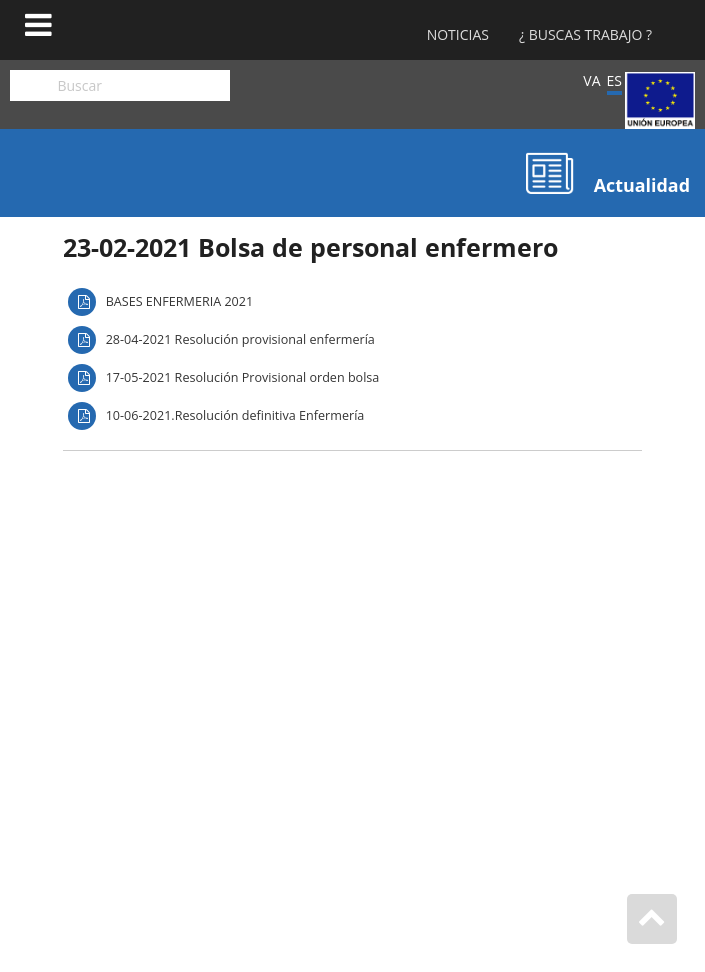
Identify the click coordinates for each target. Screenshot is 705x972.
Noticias (458, 34)
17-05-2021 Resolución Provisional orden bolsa (243, 377)
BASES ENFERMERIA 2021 (180, 301)
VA (591, 80)
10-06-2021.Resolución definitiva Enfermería (235, 415)
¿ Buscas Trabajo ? (585, 34)
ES (614, 80)
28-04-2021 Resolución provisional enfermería (240, 339)
